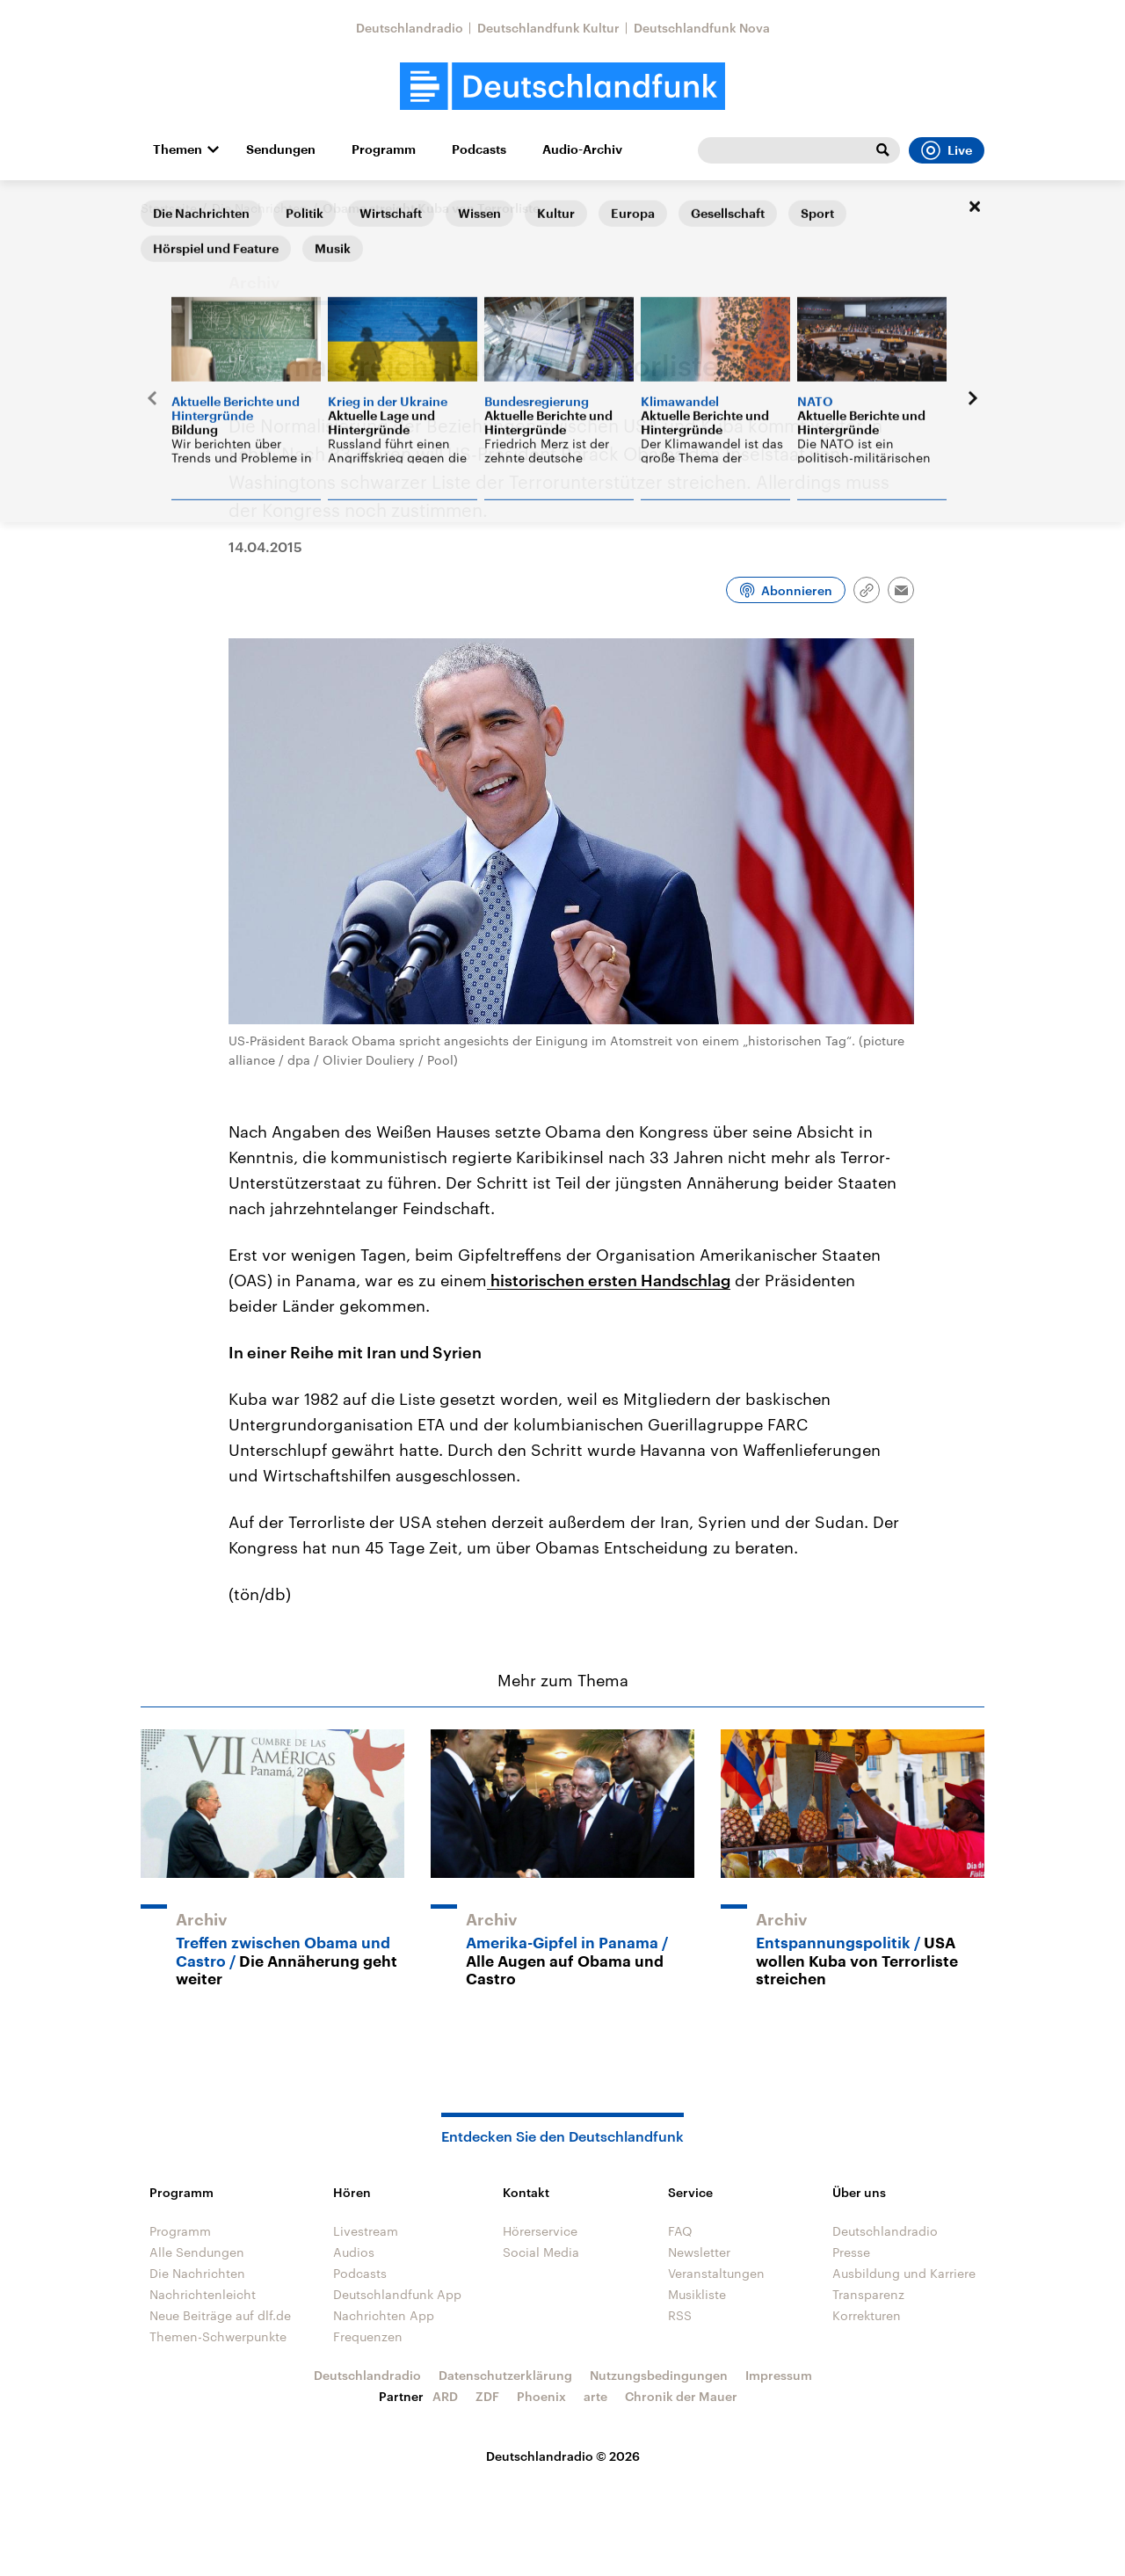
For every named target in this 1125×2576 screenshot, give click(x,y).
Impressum (778, 2375)
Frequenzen (368, 2336)
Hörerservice (540, 2230)
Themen (177, 149)
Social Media (541, 2252)
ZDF (487, 2396)
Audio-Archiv (582, 149)
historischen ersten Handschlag (608, 1280)
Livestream (365, 2230)
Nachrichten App (383, 2315)
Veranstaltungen (716, 2273)
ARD (445, 2396)
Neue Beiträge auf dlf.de (220, 2315)
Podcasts (479, 149)
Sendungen (281, 149)
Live (946, 150)
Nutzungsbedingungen (659, 2375)
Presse (851, 2252)
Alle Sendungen (196, 2252)
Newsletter (699, 2252)
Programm (384, 149)
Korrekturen (866, 2315)
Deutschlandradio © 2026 (563, 2456)
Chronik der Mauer (681, 2396)
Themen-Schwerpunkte (218, 2336)
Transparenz (868, 2294)
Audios (353, 2252)
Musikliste (697, 2294)
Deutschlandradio (409, 27)
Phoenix (541, 2396)
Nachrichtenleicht (202, 2294)
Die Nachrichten (260, 207)
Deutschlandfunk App (397, 2294)
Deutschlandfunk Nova (702, 27)
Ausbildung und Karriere (904, 2273)
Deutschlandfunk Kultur (548, 27)
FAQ (680, 2230)
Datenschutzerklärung (505, 2375)
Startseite (169, 207)
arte (595, 2396)
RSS (680, 2315)
